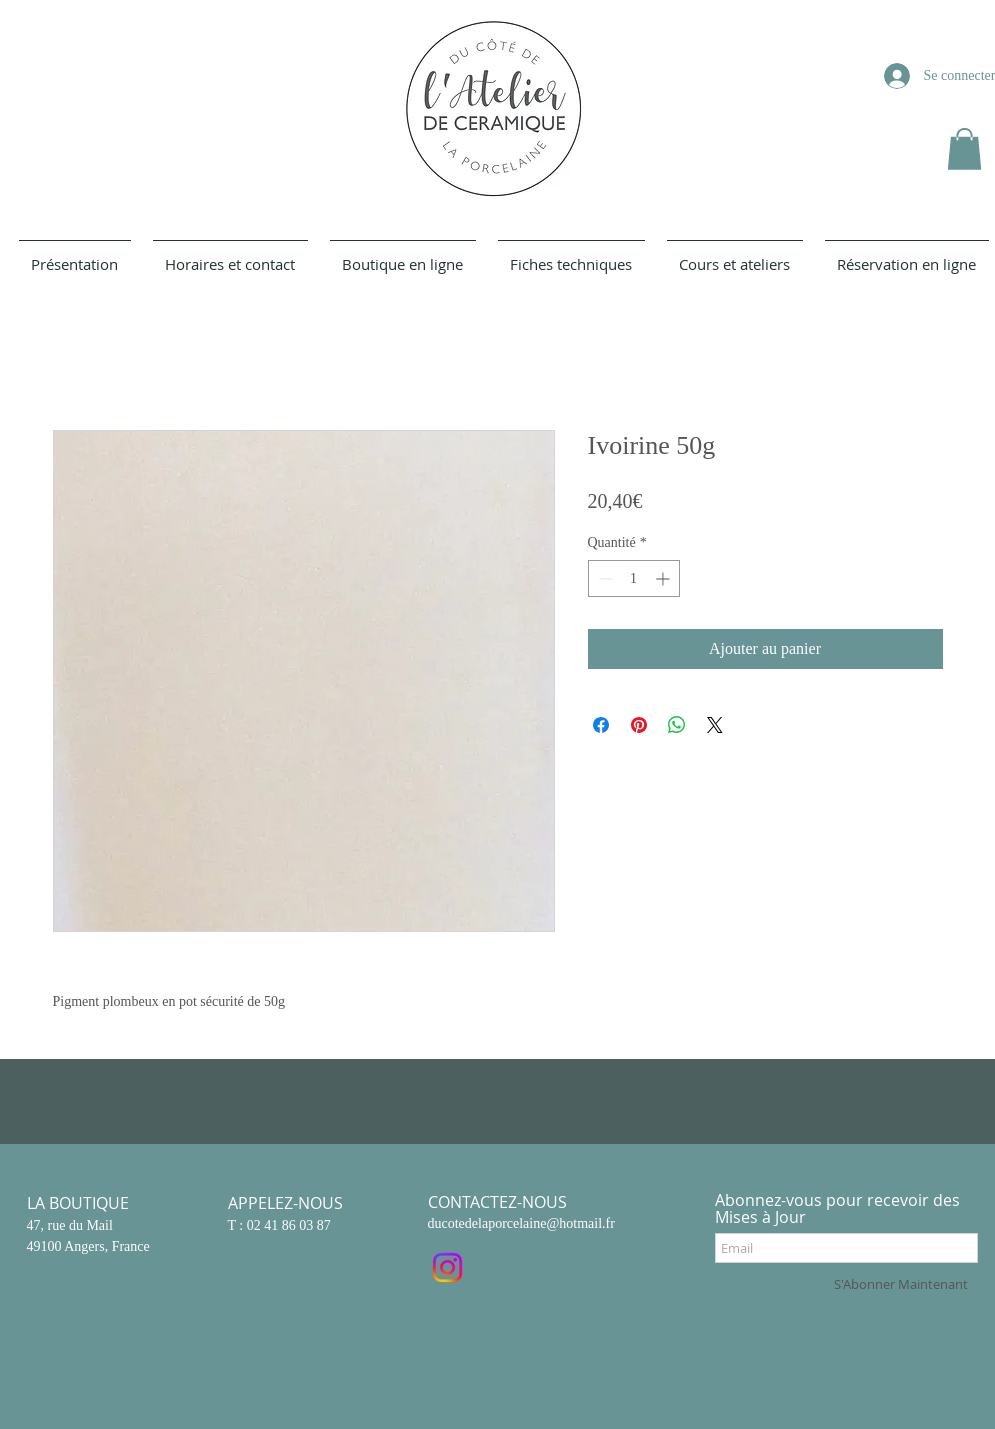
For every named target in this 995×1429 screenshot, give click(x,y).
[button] (964, 149)
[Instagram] (447, 1267)
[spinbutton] (634, 578)
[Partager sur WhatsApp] (677, 725)
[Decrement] (603, 578)
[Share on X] (715, 725)
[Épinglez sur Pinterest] (639, 725)
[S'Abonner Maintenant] (901, 1284)
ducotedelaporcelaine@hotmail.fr (521, 1223)
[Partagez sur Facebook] (601, 725)
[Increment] (664, 578)
